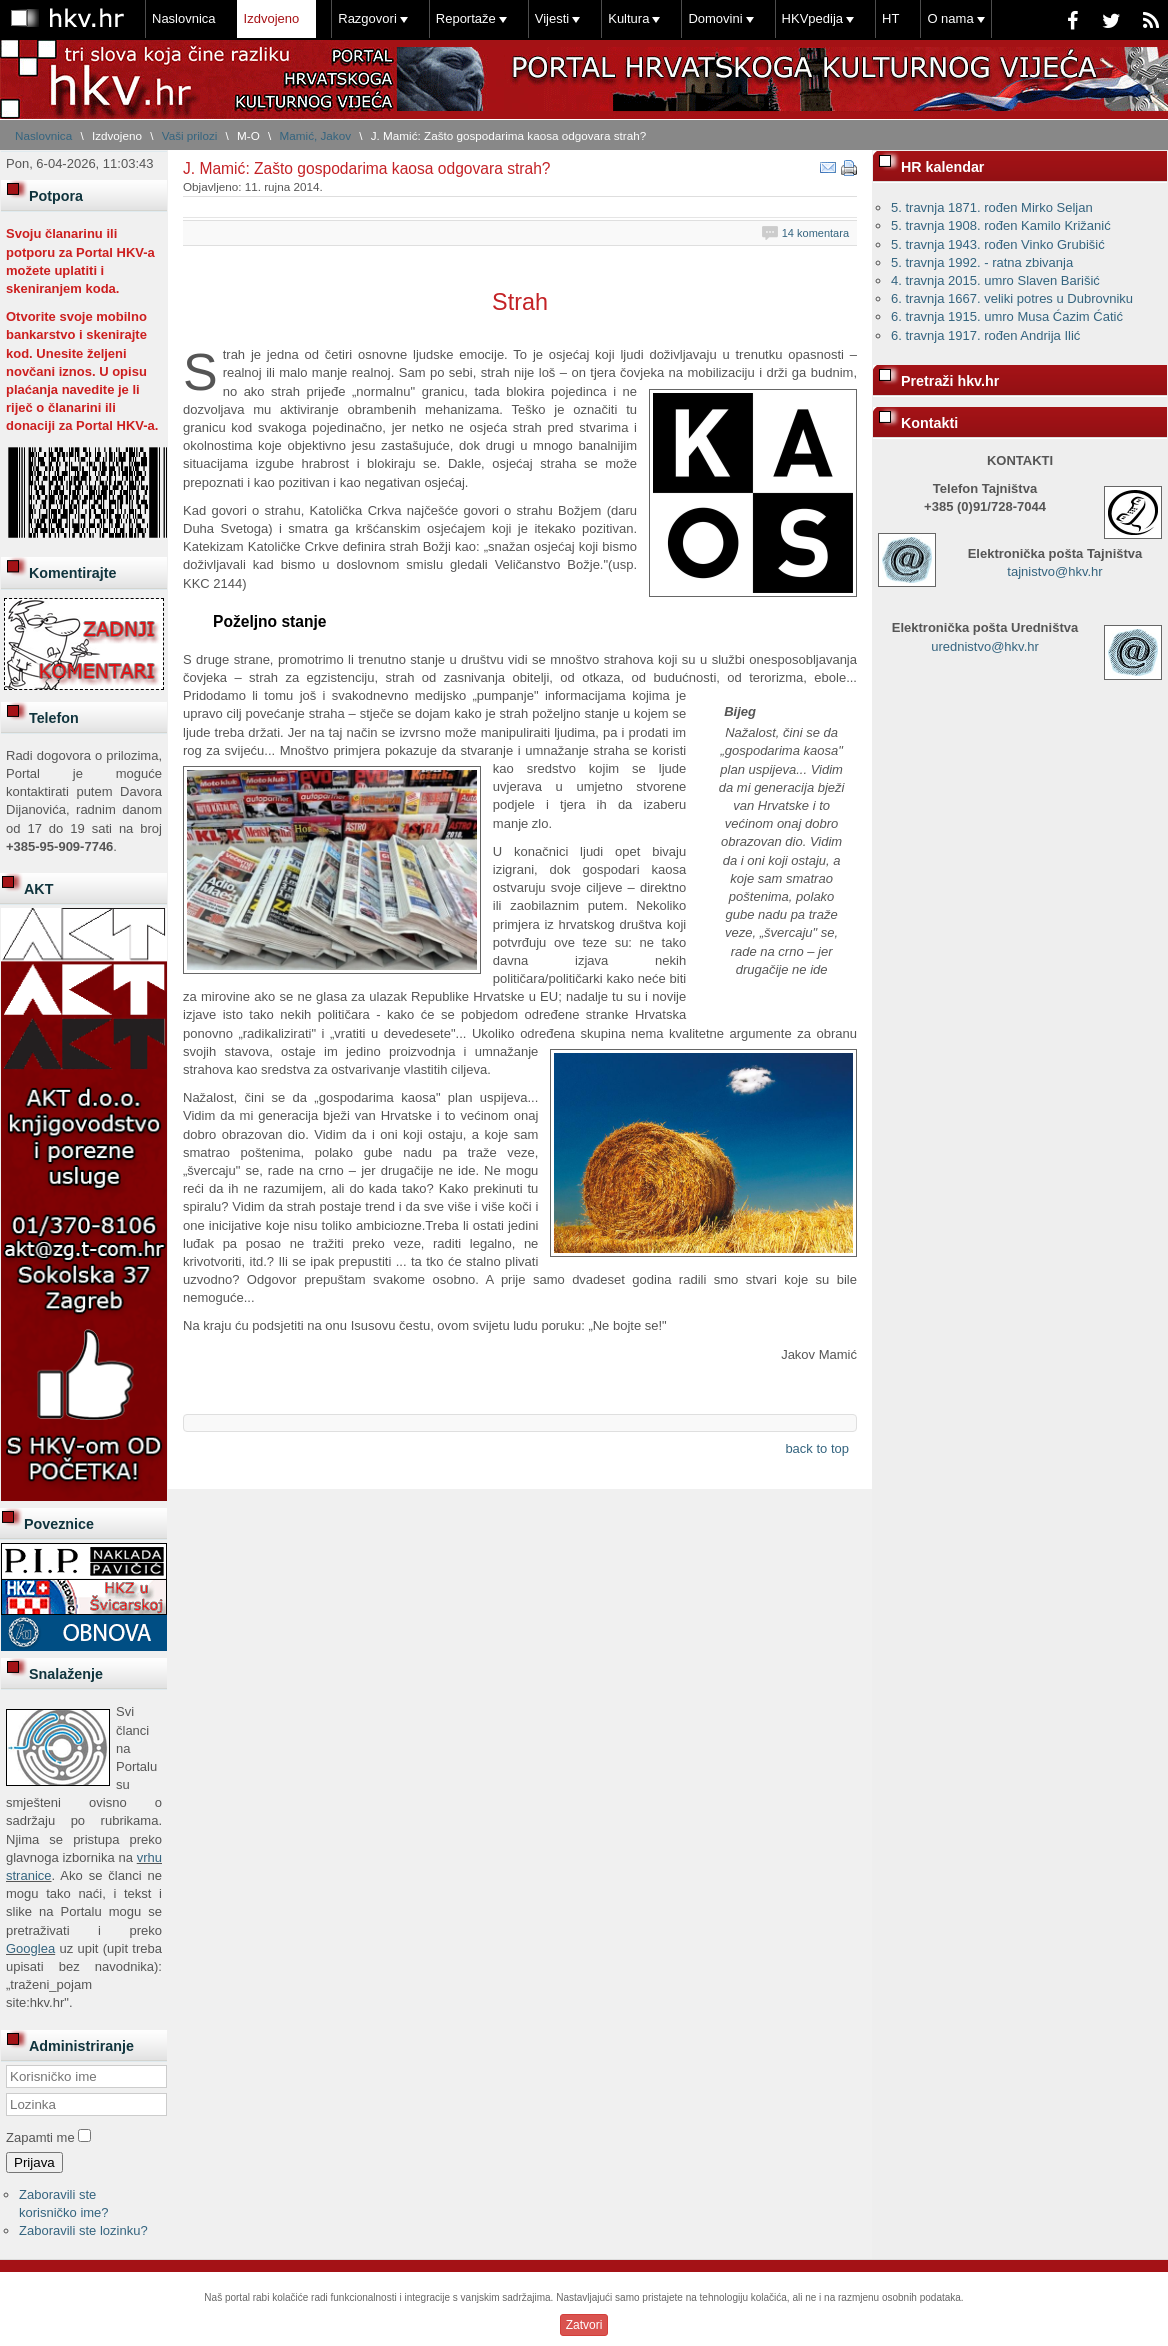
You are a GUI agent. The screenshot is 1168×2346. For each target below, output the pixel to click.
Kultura (628, 18)
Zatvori (584, 2325)
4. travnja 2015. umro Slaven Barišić (995, 280)
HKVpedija (812, 18)
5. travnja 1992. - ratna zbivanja (982, 262)
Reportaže (466, 18)
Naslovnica (184, 18)
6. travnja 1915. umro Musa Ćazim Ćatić (1007, 316)
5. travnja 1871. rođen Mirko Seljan (992, 207)
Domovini (715, 18)
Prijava (34, 2162)
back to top (817, 1448)
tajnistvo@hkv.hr (1054, 571)
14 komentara (815, 233)
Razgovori (367, 18)
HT (890, 18)
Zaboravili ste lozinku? (83, 2230)
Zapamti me (40, 2137)
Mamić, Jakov (315, 135)
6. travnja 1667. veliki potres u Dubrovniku (1012, 298)
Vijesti (552, 18)
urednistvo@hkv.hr (985, 646)
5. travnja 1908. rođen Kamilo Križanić (1001, 225)
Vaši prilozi (190, 135)
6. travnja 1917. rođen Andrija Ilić (985, 335)
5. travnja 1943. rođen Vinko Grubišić (998, 244)
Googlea (30, 1948)
